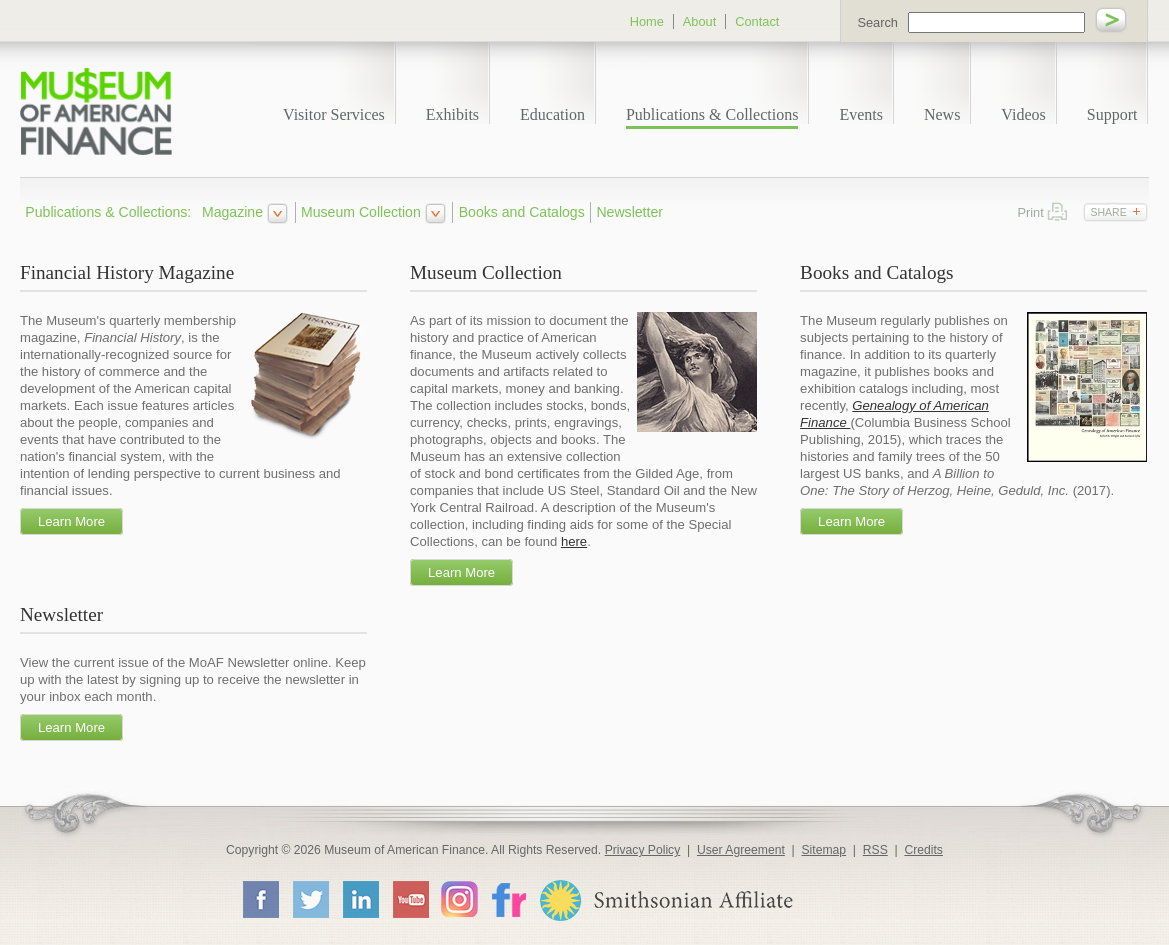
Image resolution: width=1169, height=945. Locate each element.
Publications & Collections (712, 114)
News (942, 114)
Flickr (508, 898)
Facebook (260, 899)
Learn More (71, 521)
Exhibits (452, 114)
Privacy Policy (643, 850)
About (699, 21)
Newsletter (629, 212)
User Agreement (741, 850)
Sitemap (823, 850)
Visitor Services (334, 114)
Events (861, 114)
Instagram (459, 898)
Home (647, 21)
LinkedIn (360, 899)
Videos (1023, 114)
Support (1112, 114)
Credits (923, 850)
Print (1057, 211)
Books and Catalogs (522, 212)
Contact (757, 21)
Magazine (232, 212)
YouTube (410, 899)
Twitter (310, 899)
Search (877, 22)
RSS (875, 850)
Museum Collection (361, 212)
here (574, 541)
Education (552, 114)
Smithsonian (665, 900)
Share (1108, 212)
